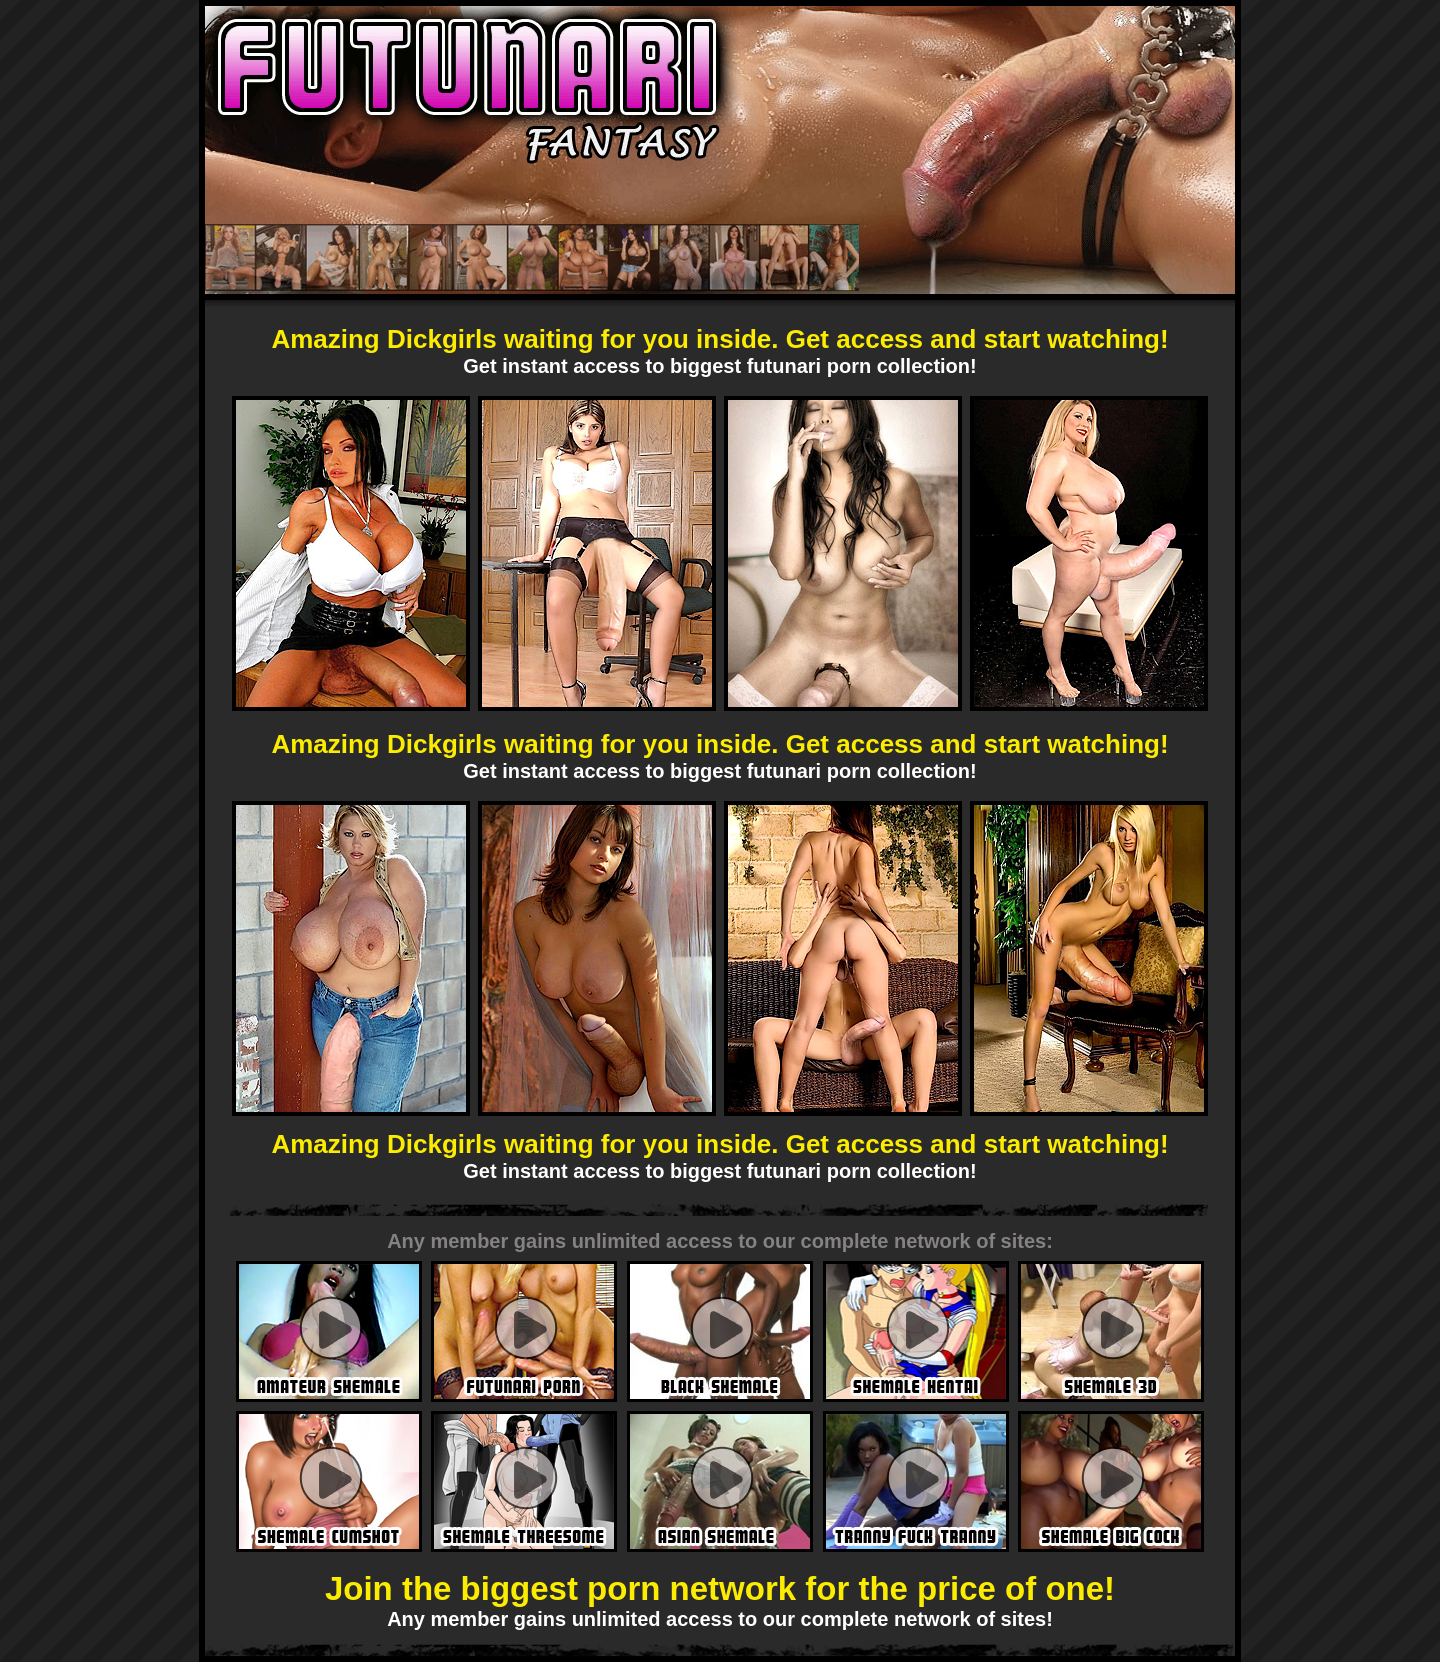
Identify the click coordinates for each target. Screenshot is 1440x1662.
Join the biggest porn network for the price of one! (720, 1588)
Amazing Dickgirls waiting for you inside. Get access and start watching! (719, 339)
